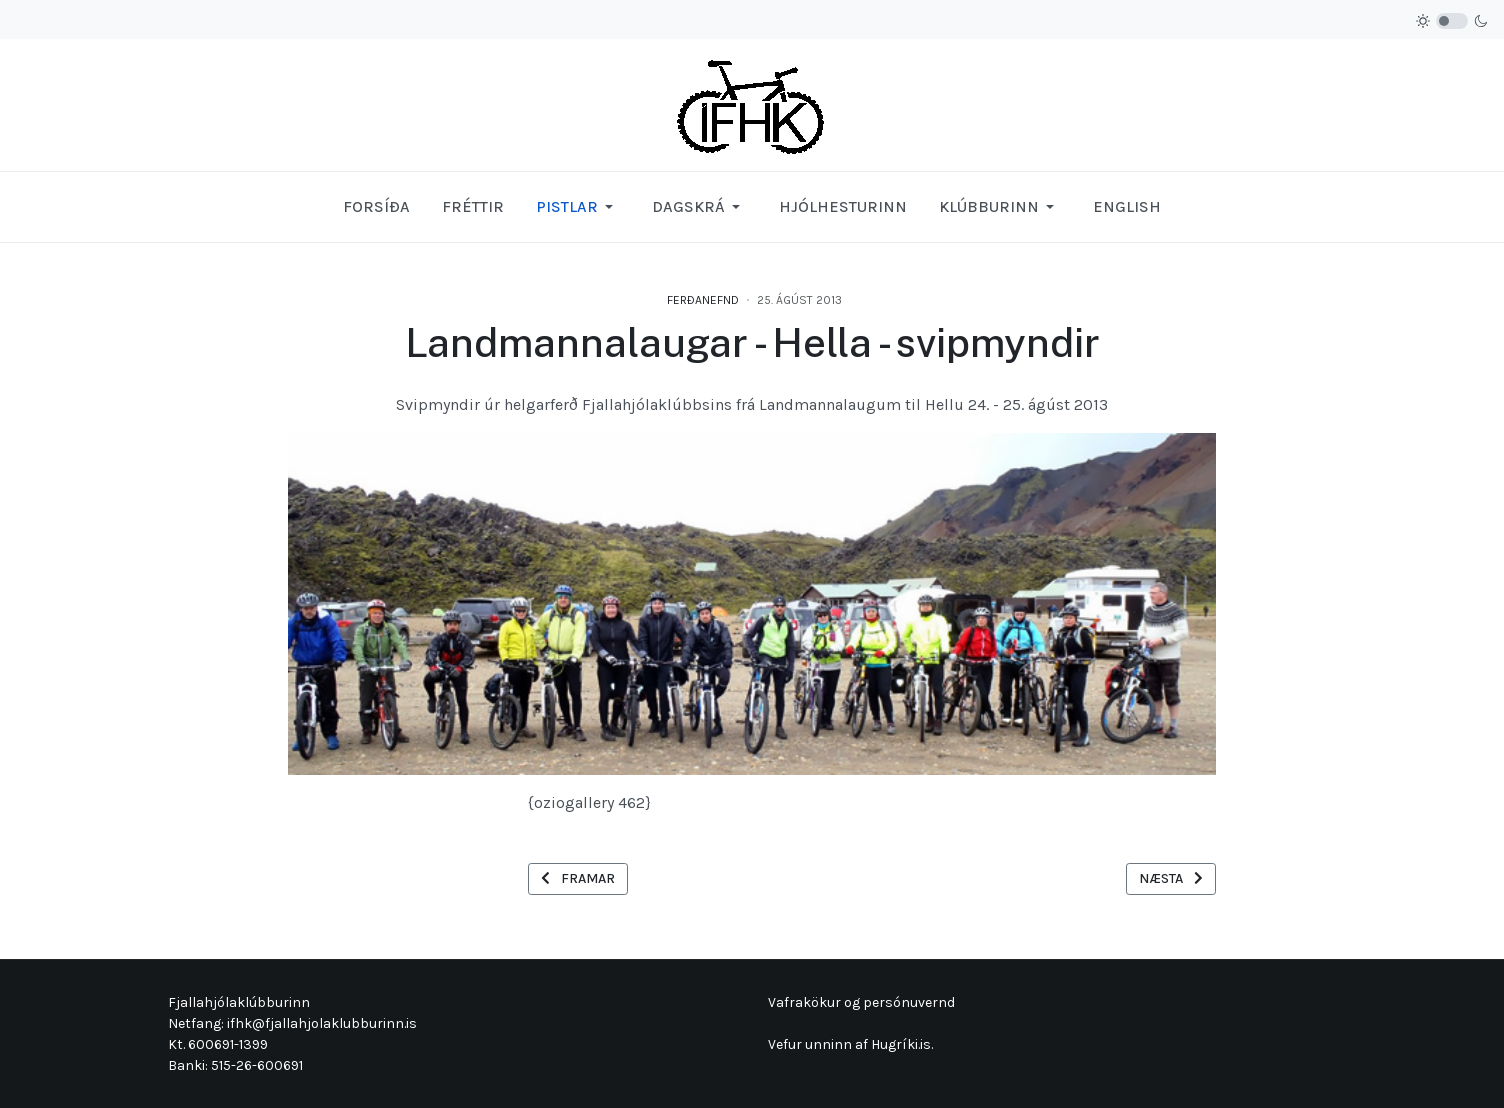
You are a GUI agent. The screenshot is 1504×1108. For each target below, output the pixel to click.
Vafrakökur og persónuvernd (861, 1002)
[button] (578, 207)
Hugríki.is (901, 1044)
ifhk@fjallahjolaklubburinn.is (322, 1023)
